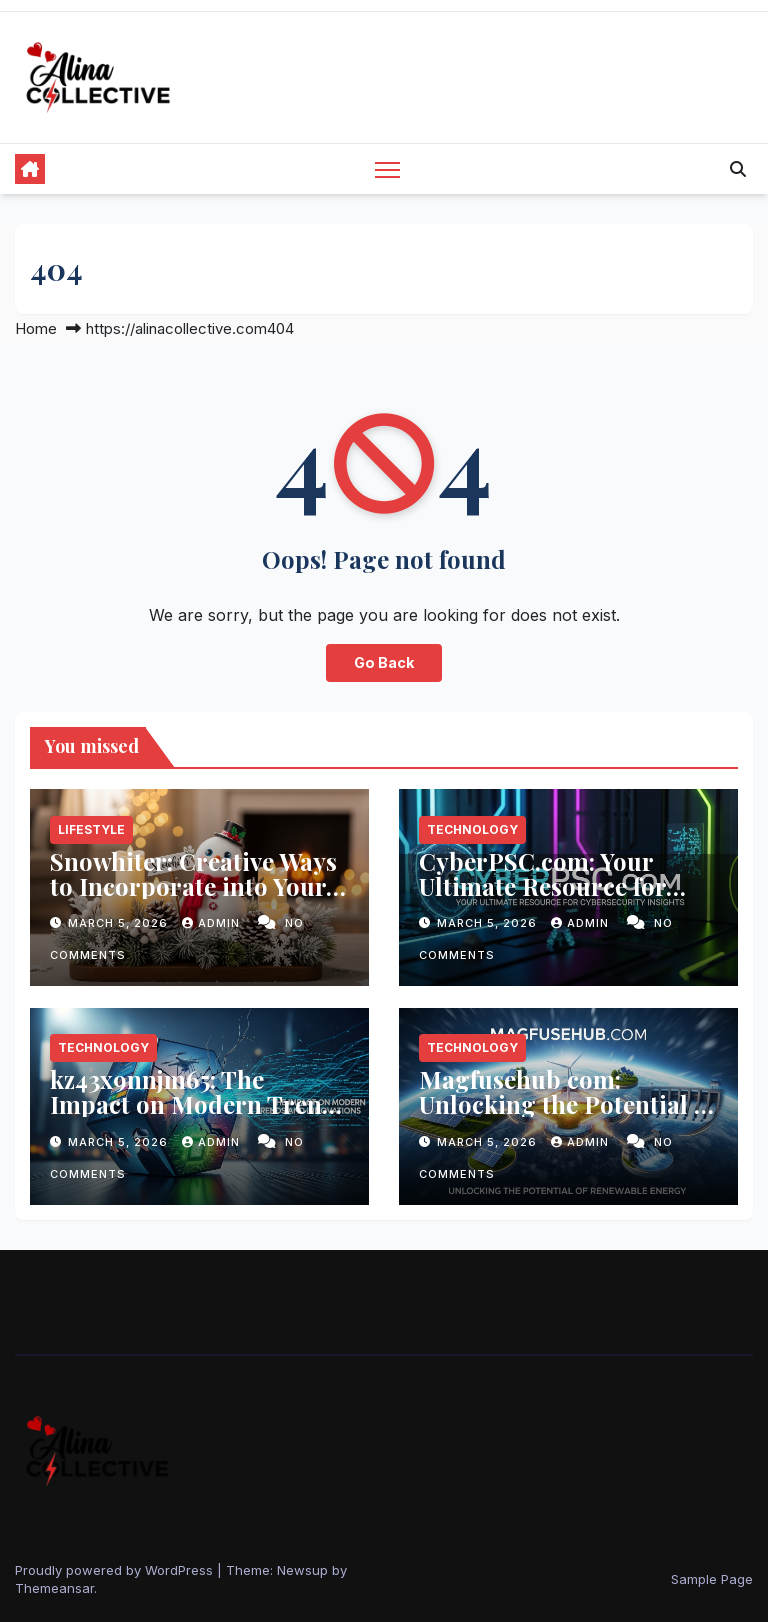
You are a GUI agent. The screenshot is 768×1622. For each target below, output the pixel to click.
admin (213, 923)
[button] (738, 169)
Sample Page (712, 1579)
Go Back (384, 662)
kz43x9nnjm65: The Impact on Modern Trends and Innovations (199, 1104)
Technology (472, 829)
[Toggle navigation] (387, 169)
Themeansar (54, 1588)
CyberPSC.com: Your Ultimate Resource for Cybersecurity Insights (548, 886)
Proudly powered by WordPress (116, 1570)
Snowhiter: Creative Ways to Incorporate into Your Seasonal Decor (193, 886)
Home (36, 328)
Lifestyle (91, 829)
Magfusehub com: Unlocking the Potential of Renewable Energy (567, 1104)
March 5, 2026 (120, 923)
